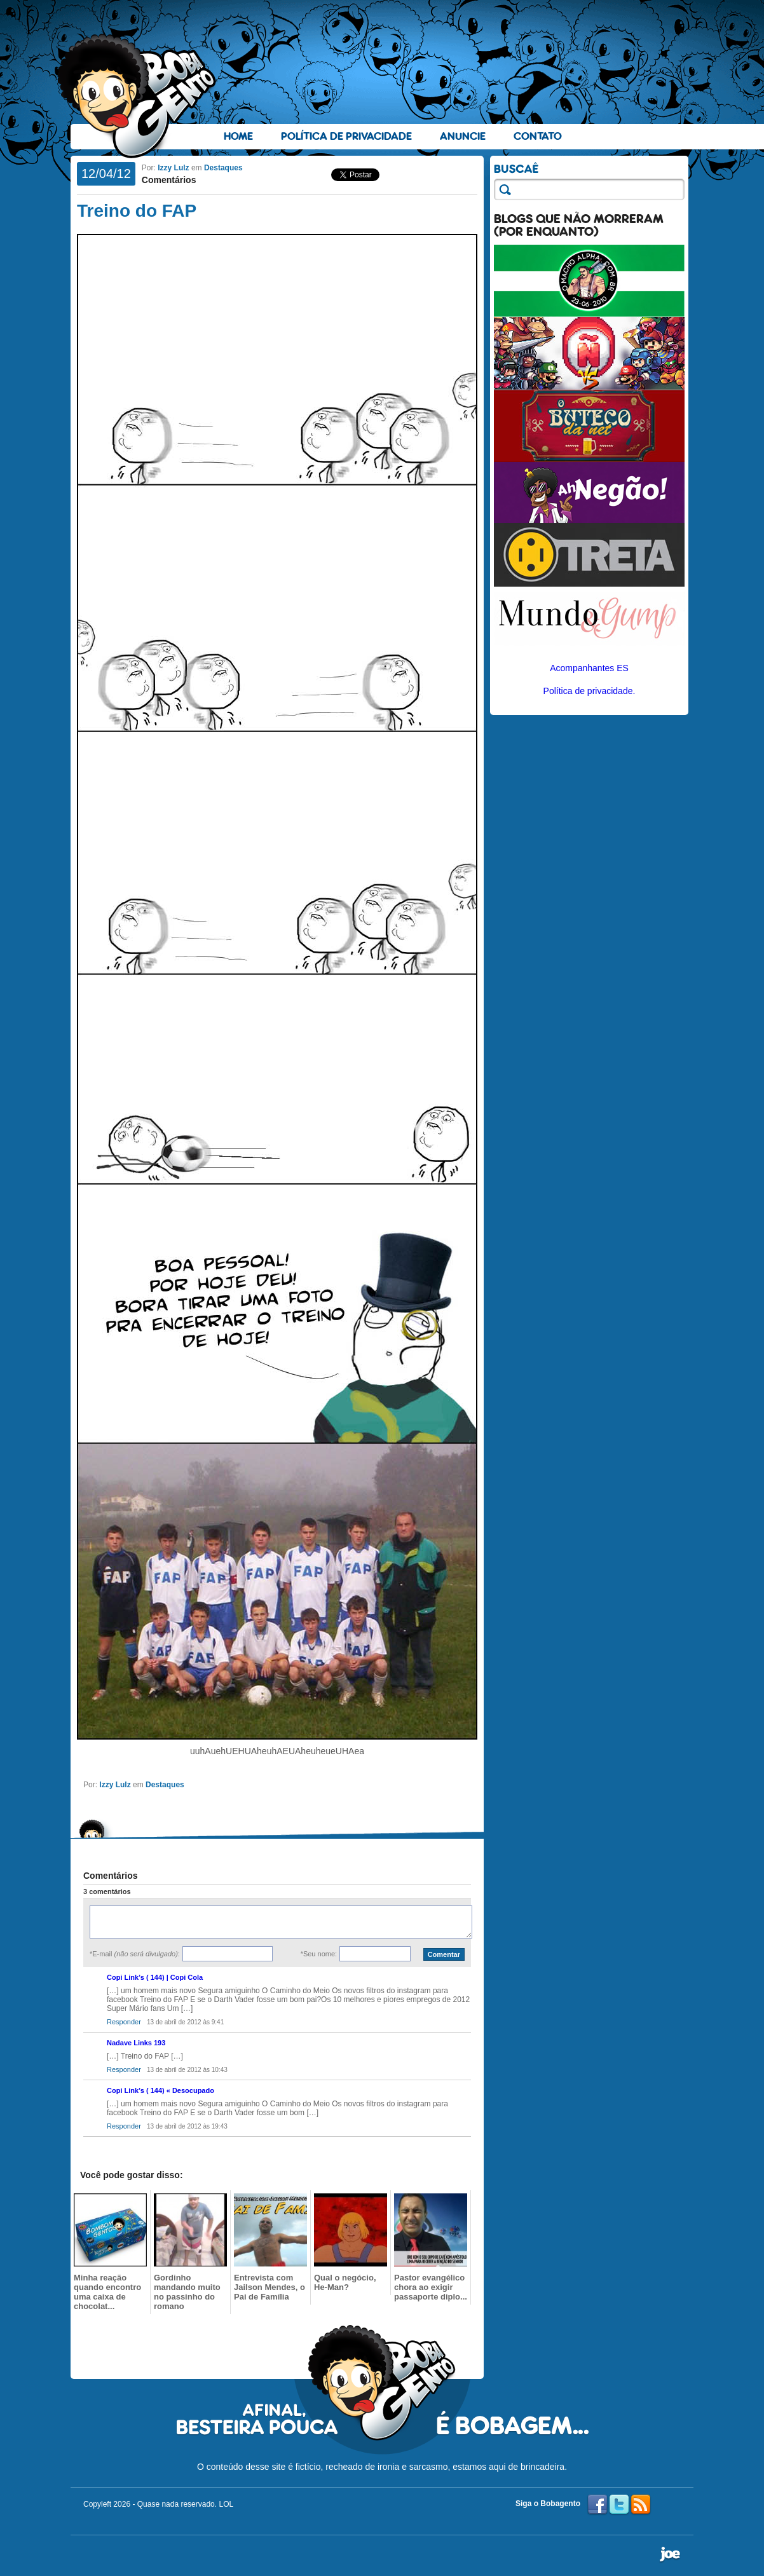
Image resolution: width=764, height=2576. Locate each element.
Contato (538, 136)
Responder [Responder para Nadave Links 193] (124, 2069)
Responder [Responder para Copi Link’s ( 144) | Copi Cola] (124, 2022)
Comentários (169, 180)
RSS (640, 2505)
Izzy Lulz (173, 167)
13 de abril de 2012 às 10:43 (187, 2069)
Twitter (619, 2505)
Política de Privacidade (346, 136)
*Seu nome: (319, 1954)
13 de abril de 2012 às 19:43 (187, 2126)
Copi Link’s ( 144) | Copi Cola (155, 1977)
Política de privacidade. (589, 691)
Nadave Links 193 (136, 2043)
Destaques (223, 167)
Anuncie (463, 136)
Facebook (597, 2505)
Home (238, 136)
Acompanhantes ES (589, 668)
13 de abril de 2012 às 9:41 (185, 2022)
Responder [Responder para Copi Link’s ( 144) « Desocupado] (124, 2126)
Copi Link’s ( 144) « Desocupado (160, 2090)
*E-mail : (135, 1954)
